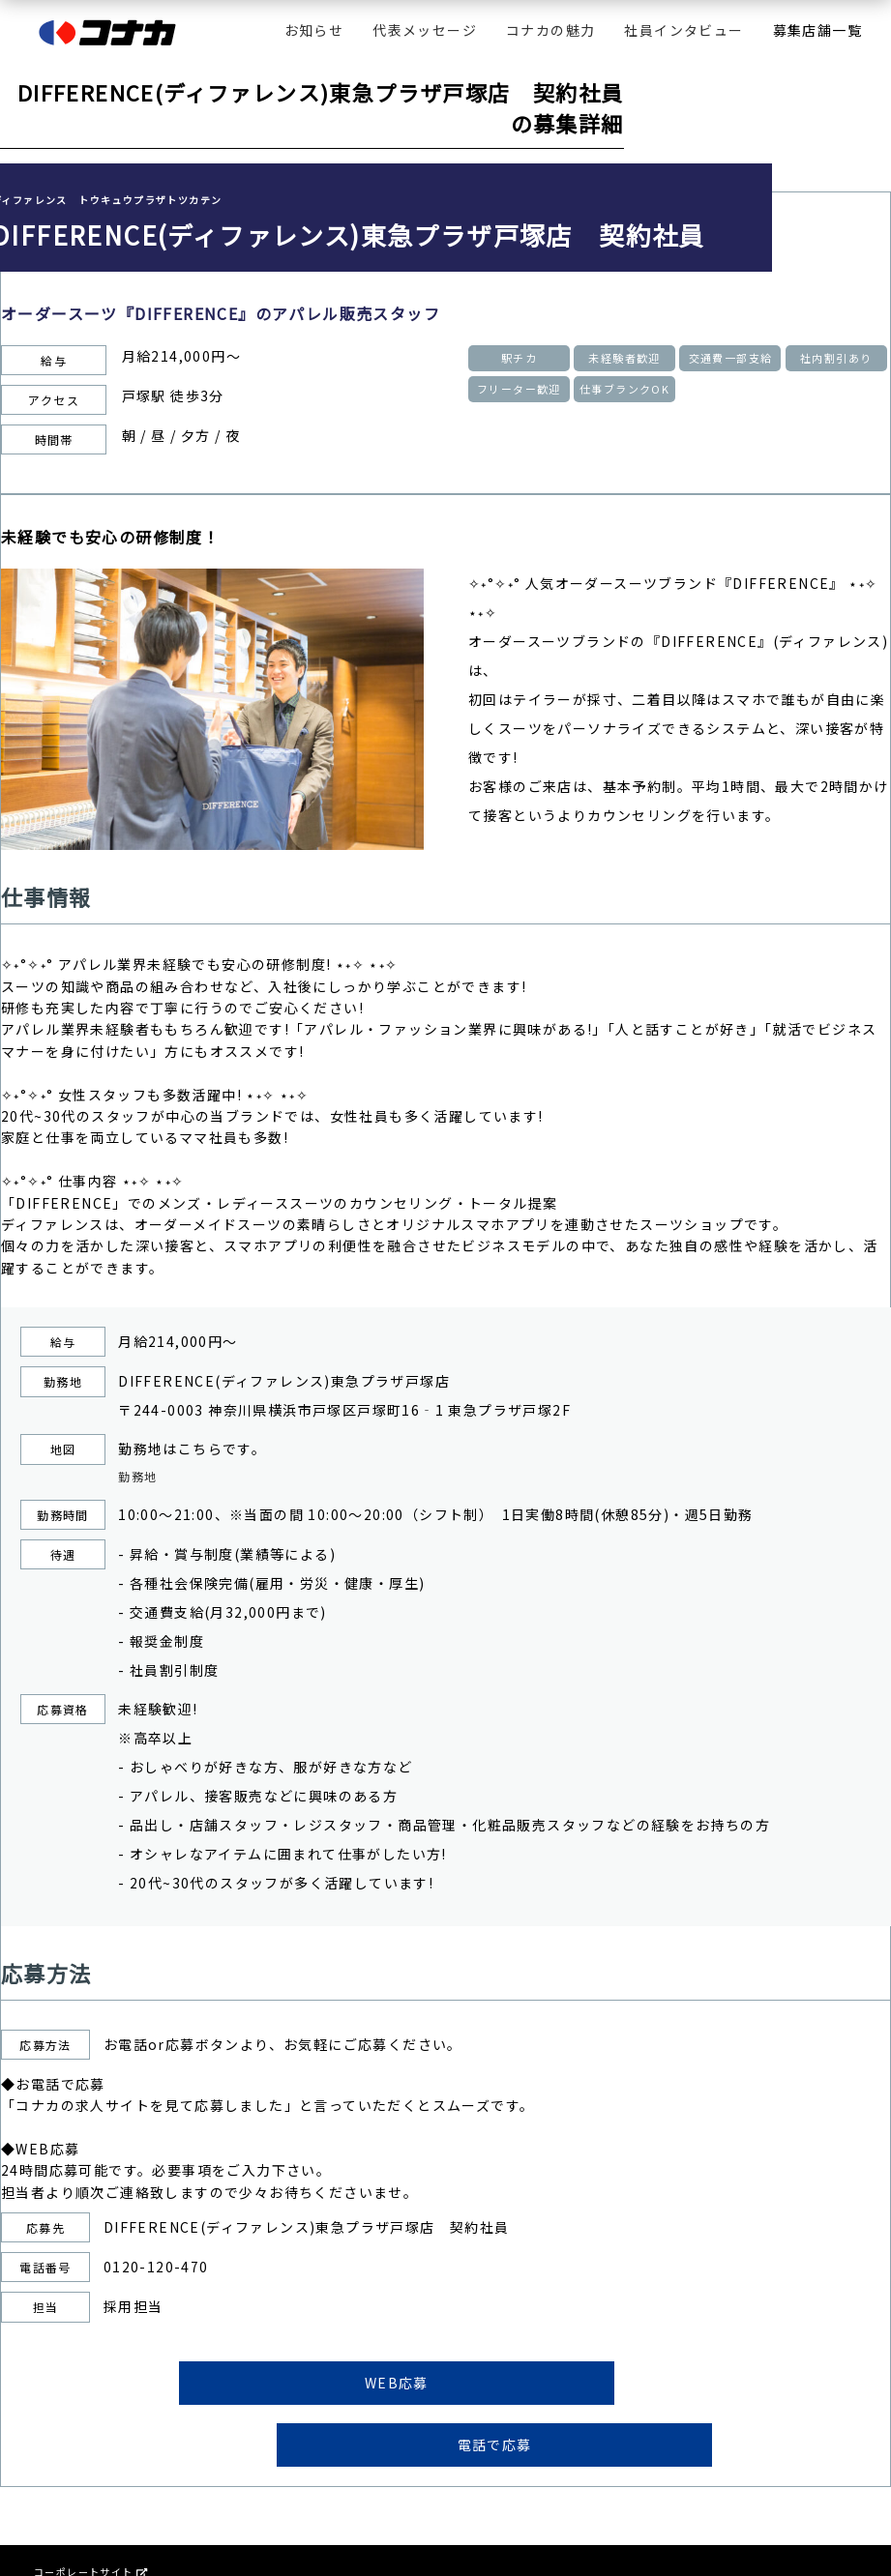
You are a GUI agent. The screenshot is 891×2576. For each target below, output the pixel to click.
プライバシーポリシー (89, 2550)
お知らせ (314, 30)
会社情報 (56, 2535)
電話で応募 (592, 2388)
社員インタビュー (683, 30)
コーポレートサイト (90, 2519)
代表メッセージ (424, 30)
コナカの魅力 (550, 30)
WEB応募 (299, 2388)
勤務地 (140, 1477)
